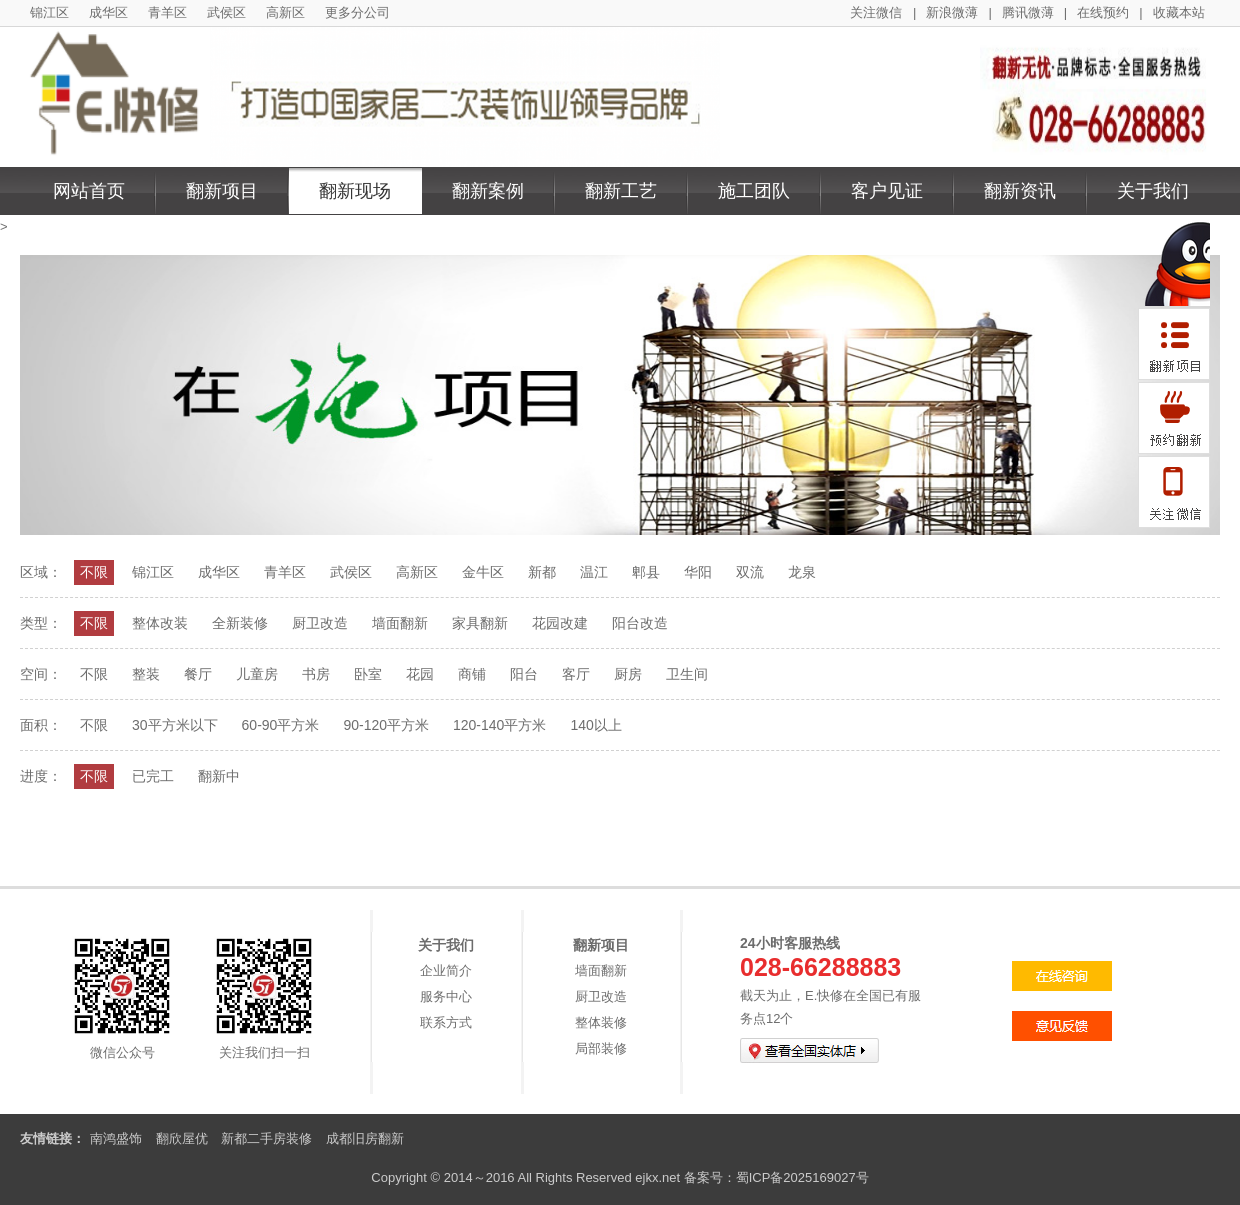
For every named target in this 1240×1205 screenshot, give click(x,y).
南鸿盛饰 (116, 1138)
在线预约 (1103, 12)
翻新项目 (222, 191)
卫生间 (687, 674)
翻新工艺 (621, 191)
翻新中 (219, 776)
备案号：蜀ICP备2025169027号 (776, 1177)
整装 (146, 674)
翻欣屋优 (182, 1138)
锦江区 (49, 12)
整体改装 (160, 623)
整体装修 (601, 1022)
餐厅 (198, 674)
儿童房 (257, 674)
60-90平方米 (281, 725)
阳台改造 (640, 623)
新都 (542, 572)
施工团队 (754, 191)
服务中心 (446, 996)
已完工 (153, 776)
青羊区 (167, 12)
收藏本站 (1179, 12)
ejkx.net (657, 1177)
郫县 (646, 572)
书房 (316, 674)
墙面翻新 (400, 623)
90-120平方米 (386, 725)
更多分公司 (357, 12)
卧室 (368, 674)
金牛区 (483, 572)
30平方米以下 (175, 725)
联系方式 (446, 1022)
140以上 (595, 725)
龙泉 (802, 572)
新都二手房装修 (266, 1138)
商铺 (472, 674)
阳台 (524, 674)
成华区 (108, 12)
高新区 (285, 12)
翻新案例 (488, 191)
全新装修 (240, 623)
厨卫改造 (320, 623)
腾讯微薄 (1028, 12)
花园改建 (560, 623)
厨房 (628, 674)
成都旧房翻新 (365, 1138)
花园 (420, 674)
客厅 (576, 674)
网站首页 (89, 191)
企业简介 (446, 970)
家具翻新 (480, 623)
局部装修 (601, 1048)
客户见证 (887, 191)
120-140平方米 (499, 725)
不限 (94, 572)
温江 (594, 572)
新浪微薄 (952, 12)
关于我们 (1153, 191)
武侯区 (226, 12)
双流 (750, 572)
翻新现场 (355, 191)
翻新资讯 (1020, 191)
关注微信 (876, 12)
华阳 (698, 572)
